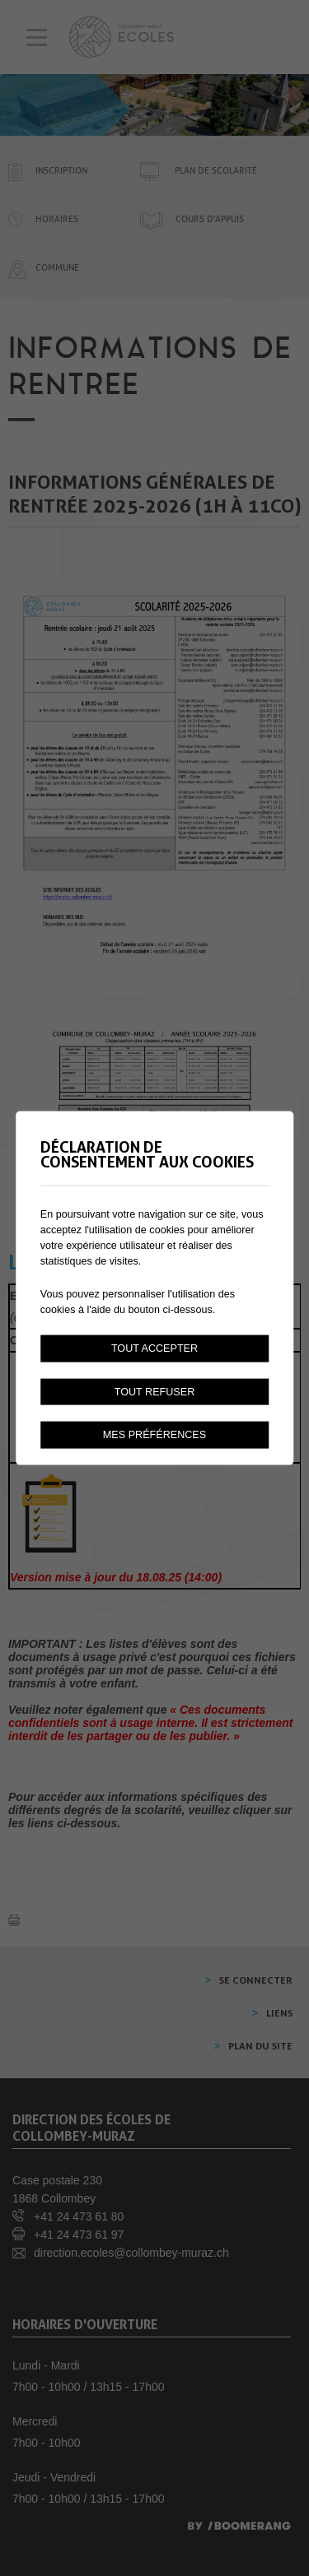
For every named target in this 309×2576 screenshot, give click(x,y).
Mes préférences (154, 1435)
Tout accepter (154, 1347)
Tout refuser (155, 1391)
